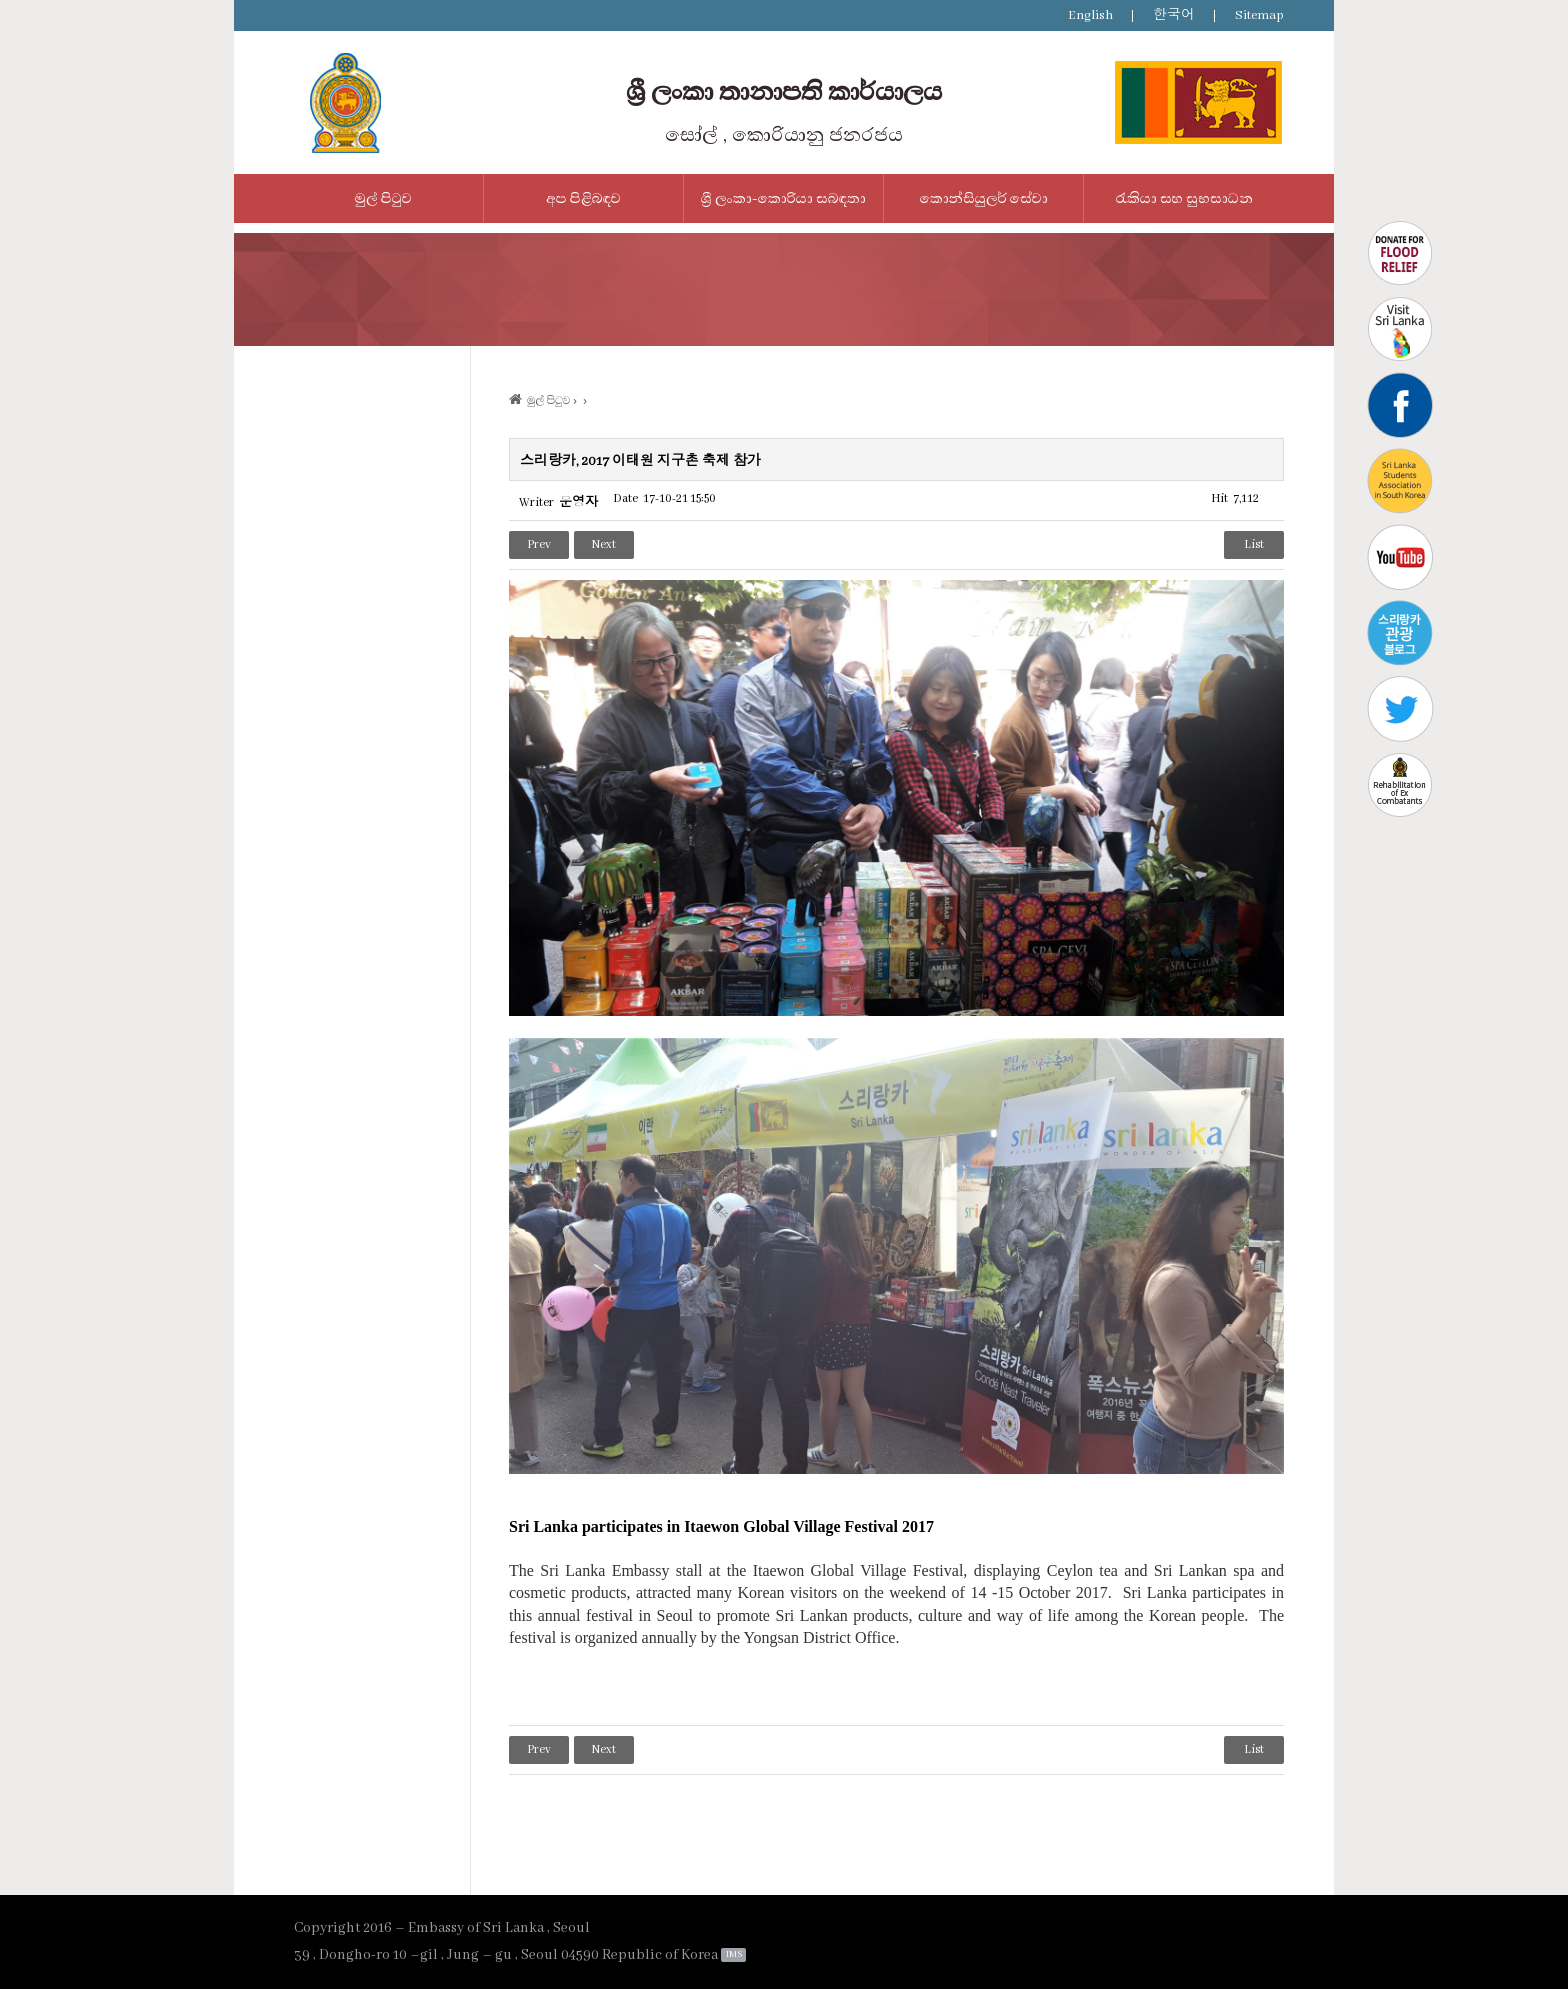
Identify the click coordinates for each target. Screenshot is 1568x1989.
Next (604, 544)
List (1254, 544)
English (1090, 15)
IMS (734, 1954)
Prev (539, 544)
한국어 (1174, 15)
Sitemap (1259, 15)
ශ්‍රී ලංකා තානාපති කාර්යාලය (784, 92)
